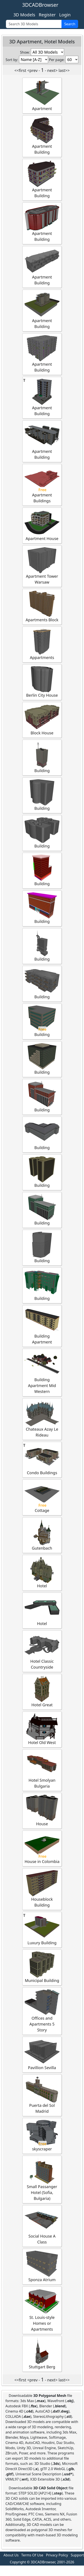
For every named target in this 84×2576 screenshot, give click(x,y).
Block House (42, 719)
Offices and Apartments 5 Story (42, 2011)
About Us (11, 2555)
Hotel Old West (42, 1729)
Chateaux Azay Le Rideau (42, 1419)
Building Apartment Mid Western (42, 1372)
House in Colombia (42, 1848)
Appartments (42, 644)
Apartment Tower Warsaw (42, 566)
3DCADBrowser (40, 4)
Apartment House (42, 525)
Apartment (42, 95)
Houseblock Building (42, 1889)
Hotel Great (42, 1691)
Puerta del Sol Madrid (42, 2095)
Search (69, 24)
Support (77, 2555)
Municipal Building (42, 1967)
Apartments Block (42, 606)
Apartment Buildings (42, 484)
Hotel (42, 1572)
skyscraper (42, 2135)
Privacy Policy (57, 2555)
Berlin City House (42, 682)
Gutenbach (42, 1535)
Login (64, 15)
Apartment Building (42, 136)
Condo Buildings (42, 1459)
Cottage (42, 1497)
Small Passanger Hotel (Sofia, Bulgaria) (42, 2179)
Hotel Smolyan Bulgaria (42, 1770)
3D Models (24, 15)
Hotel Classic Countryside (42, 1651)
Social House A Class (42, 2226)
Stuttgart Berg (42, 2353)
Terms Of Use (32, 2555)
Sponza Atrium (42, 2266)
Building (42, 757)
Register (47, 15)
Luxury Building (42, 1929)
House (42, 1810)
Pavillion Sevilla (42, 2054)
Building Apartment (42, 1326)
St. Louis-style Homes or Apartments (42, 2310)
